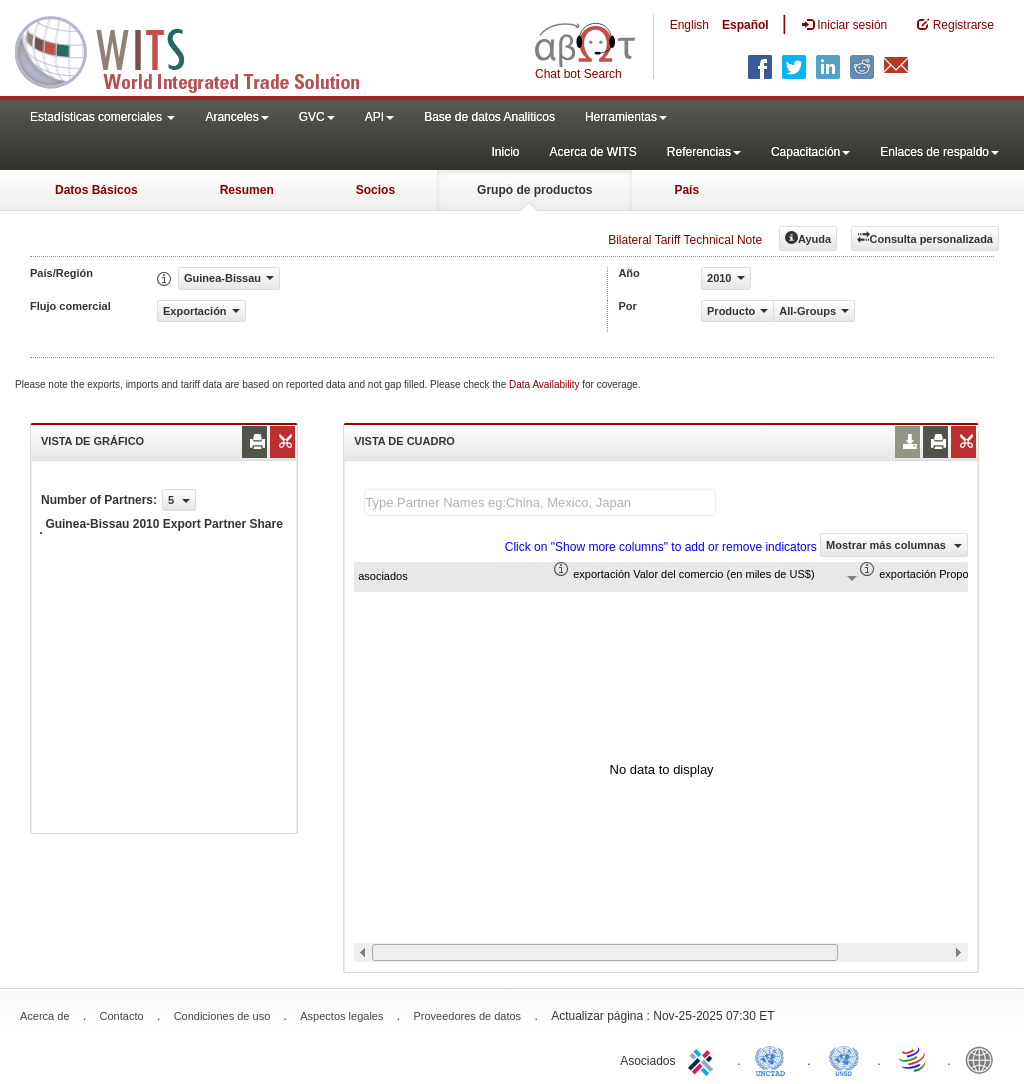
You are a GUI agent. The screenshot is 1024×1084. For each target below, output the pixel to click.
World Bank (984, 1059)
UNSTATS (844, 1059)
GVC (317, 117)
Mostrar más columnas (894, 545)
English (689, 25)
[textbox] (540, 502)
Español (745, 25)
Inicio (505, 152)
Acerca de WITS (592, 152)
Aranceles (236, 117)
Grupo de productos (534, 190)
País (686, 190)
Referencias (704, 152)
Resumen (247, 190)
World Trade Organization (914, 1059)
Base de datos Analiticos (489, 117)
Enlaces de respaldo (939, 152)
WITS (200, 50)
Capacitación (810, 152)
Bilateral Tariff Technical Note (685, 240)
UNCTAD (774, 1059)
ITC (704, 1059)
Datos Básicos (96, 190)
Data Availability (545, 384)
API (379, 117)
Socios (375, 190)
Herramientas (626, 117)
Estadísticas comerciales (102, 117)
